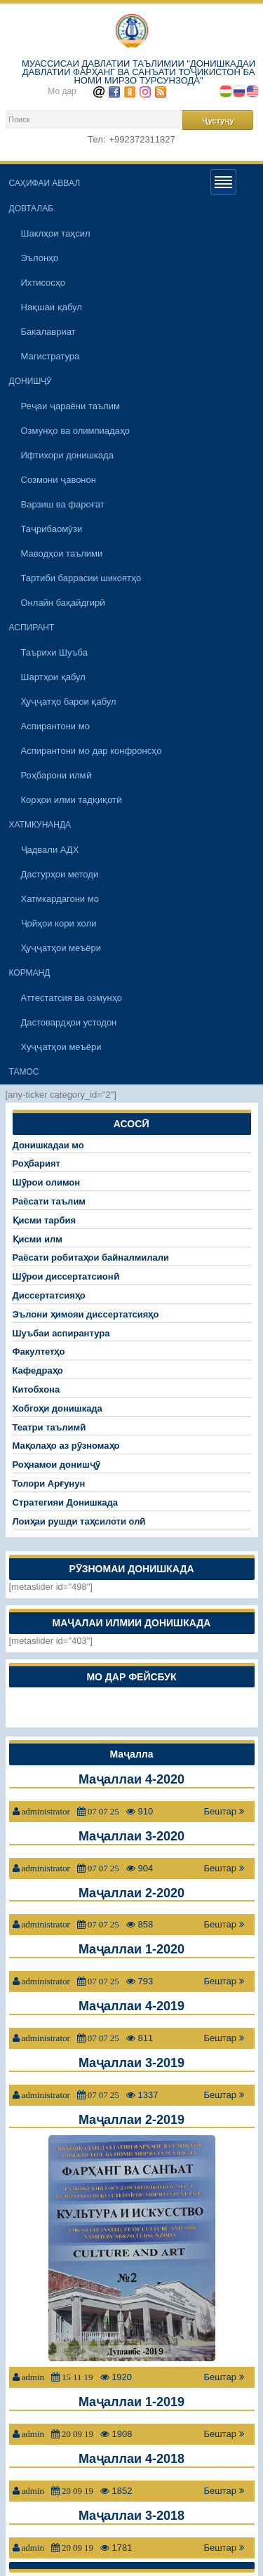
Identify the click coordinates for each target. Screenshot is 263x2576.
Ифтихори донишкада (67, 455)
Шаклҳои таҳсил (55, 233)
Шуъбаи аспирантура (61, 1333)
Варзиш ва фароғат (62, 504)
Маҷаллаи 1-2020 (131, 1949)
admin (33, 2377)
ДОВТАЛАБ (31, 208)
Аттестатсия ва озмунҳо (72, 997)
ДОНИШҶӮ (30, 381)
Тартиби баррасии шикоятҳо (81, 578)
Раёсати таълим (49, 1201)
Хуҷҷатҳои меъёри (61, 1047)
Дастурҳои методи (60, 874)
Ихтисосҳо (43, 282)
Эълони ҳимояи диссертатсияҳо (86, 1314)
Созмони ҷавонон (58, 479)
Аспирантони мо (55, 726)
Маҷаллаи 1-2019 (131, 2402)
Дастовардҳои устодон (69, 1022)
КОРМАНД (29, 973)
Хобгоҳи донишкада (57, 1408)
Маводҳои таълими (62, 553)
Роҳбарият (36, 1163)
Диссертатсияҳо (49, 1295)
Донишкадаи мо (48, 1145)
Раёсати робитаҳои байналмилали (91, 1257)
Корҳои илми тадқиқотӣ (72, 800)
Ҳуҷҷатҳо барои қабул (68, 701)
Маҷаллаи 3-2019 (131, 2063)
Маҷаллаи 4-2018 (131, 2459)
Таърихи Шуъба (54, 652)
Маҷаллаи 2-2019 (131, 2120)
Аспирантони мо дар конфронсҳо (91, 750)
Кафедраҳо (38, 1370)
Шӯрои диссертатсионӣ (66, 1276)
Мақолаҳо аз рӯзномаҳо (66, 1445)
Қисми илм (37, 1239)
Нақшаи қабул (51, 307)
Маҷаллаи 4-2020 (131, 1779)
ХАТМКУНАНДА (40, 825)
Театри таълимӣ (49, 1427)
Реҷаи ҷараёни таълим (70, 406)
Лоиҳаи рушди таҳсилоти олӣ (79, 1521)
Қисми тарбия (44, 1220)
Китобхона (36, 1389)
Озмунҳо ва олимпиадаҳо (75, 430)
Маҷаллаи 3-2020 (131, 1836)
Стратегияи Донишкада (65, 1502)
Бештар (223, 1811)
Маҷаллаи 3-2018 (131, 2516)
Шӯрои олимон (47, 1182)
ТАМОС (24, 1072)
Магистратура (50, 356)
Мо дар (62, 91)
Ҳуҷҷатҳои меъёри (61, 948)
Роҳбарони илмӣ (56, 775)
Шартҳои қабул (53, 677)
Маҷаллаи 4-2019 (131, 2006)
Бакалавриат (48, 331)
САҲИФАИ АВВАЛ (45, 183)
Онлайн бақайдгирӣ (63, 602)
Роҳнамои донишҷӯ (56, 1464)
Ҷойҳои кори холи (59, 923)
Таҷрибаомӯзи (52, 529)
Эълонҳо (40, 258)
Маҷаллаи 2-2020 (131, 1893)
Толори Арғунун (49, 1483)
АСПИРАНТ (32, 627)
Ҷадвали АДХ (50, 849)
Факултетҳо (39, 1351)
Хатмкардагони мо (60, 899)
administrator (46, 1811)
